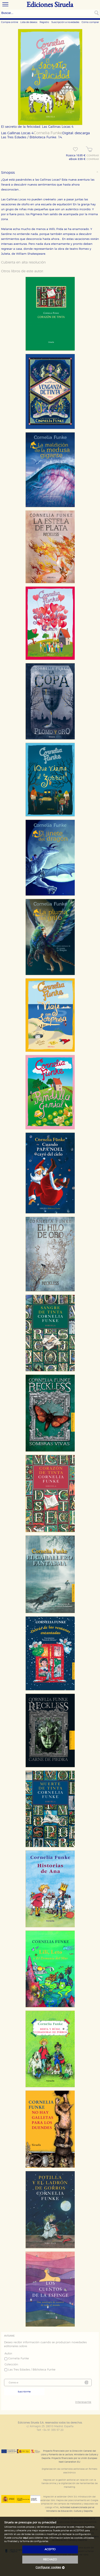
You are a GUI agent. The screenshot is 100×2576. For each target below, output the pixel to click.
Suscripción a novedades (65, 22)
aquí (25, 2538)
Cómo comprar (90, 22)
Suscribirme (24, 2392)
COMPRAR (93, 156)
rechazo (50, 2559)
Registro (44, 22)
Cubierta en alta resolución (23, 262)
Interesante (83, 2402)
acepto (50, 2549)
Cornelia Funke (48, 133)
